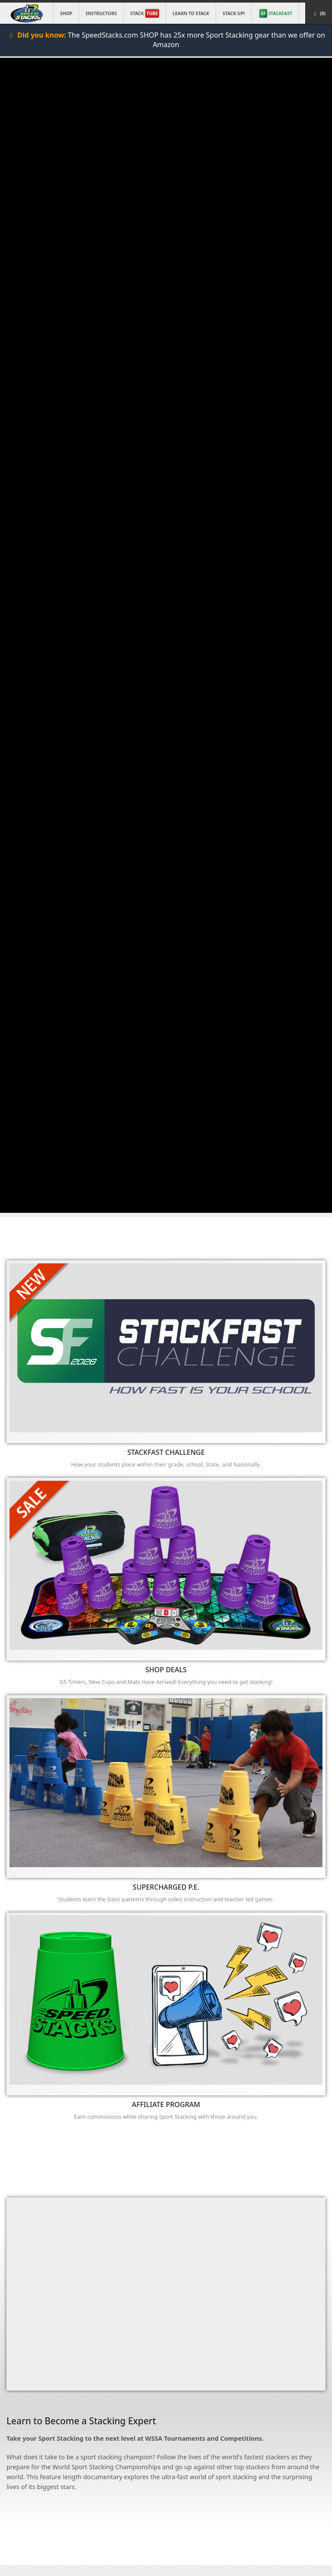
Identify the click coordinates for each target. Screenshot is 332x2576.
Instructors (101, 13)
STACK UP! (234, 13)
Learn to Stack (190, 13)
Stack (144, 13)
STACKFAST (275, 13)
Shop (66, 13)
